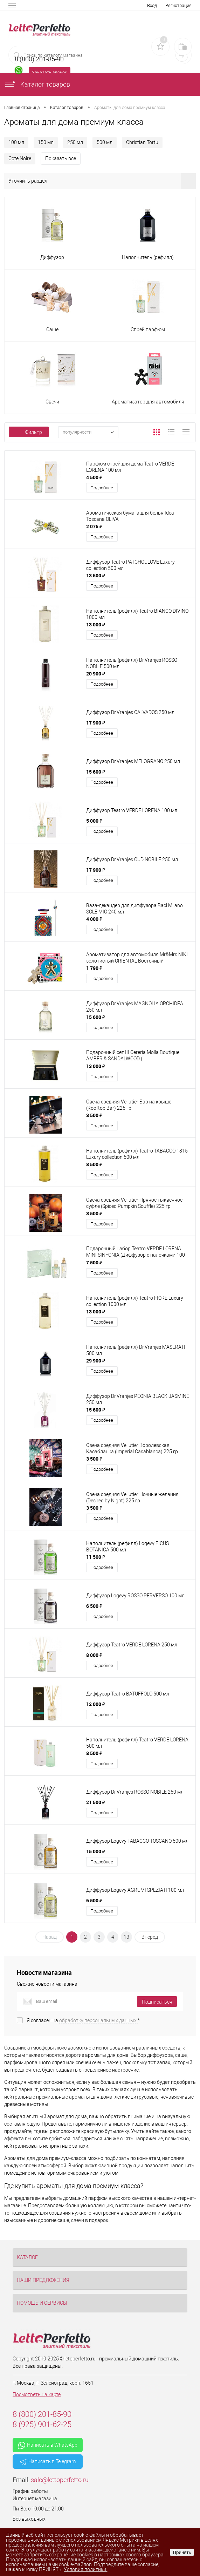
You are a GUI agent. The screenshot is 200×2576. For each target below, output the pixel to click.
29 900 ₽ (95, 1360)
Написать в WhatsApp (47, 2445)
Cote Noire (19, 158)
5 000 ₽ (94, 820)
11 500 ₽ (95, 1557)
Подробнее (101, 487)
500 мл (104, 142)
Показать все (60, 158)
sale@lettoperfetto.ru (60, 2479)
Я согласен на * (83, 2020)
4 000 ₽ (94, 919)
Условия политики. (85, 2569)
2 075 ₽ (94, 526)
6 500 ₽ (94, 1606)
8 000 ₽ (94, 1655)
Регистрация (178, 5)
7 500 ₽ (94, 1262)
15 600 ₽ (95, 771)
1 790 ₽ (94, 968)
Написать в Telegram (48, 2461)
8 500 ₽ (94, 1164)
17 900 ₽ (95, 722)
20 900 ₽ (95, 673)
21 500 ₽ (95, 1802)
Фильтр (28, 432)
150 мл (46, 142)
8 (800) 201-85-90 (42, 2414)
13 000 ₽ (95, 624)
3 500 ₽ (94, 1115)
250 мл (75, 142)
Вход (152, 5)
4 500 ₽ (94, 477)
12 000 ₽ (95, 1704)
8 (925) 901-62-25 (42, 2424)
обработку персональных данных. (98, 2020)
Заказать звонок (49, 72)
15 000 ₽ (95, 1851)
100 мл (16, 142)
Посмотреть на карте (37, 2394)
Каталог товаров (37, 84)
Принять (182, 2552)
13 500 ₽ (95, 575)
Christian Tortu (142, 142)
